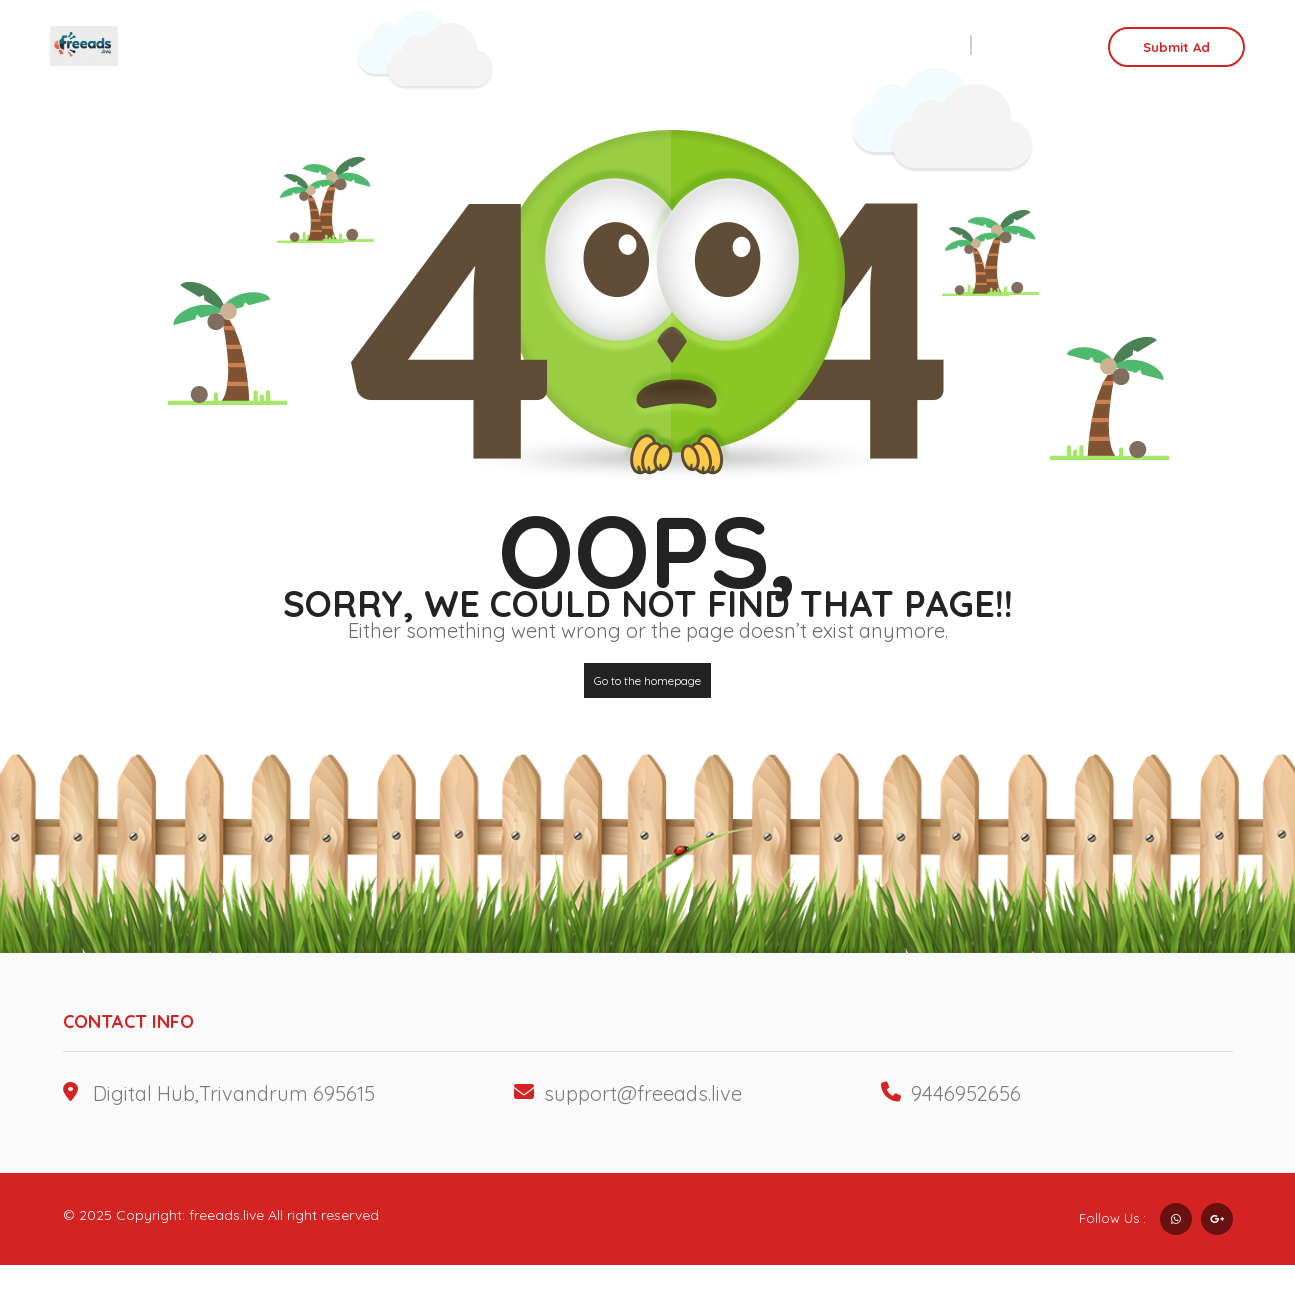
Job (822, 45)
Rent (884, 45)
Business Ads (729, 45)
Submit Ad (1176, 47)
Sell (943, 45)
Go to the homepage (647, 680)
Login (1038, 45)
